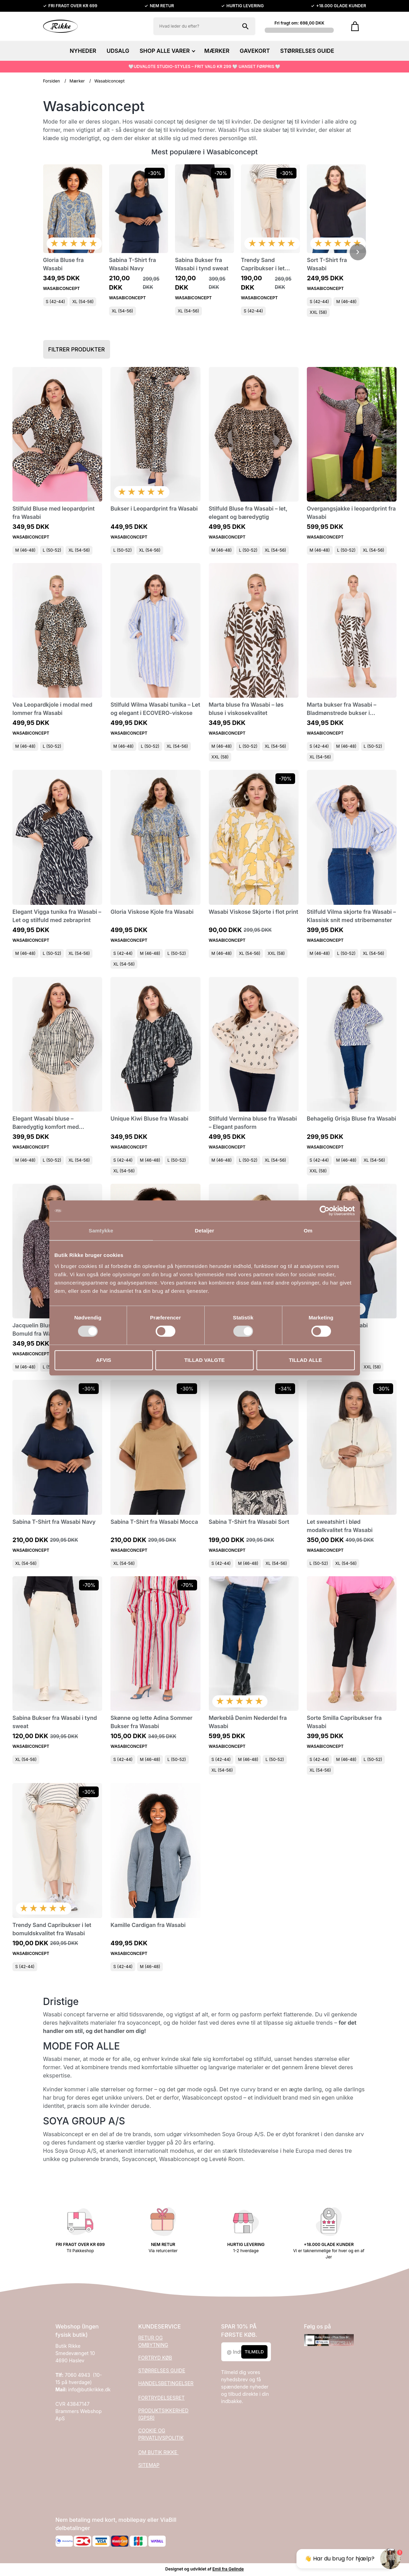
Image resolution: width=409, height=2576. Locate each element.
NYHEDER (83, 50)
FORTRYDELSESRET (161, 2398)
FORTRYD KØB (155, 2358)
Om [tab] (308, 1230)
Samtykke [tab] (101, 1230)
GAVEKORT (255, 50)
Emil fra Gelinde (228, 2569)
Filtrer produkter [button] (76, 349)
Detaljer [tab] (204, 1230)
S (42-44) (55, 301)
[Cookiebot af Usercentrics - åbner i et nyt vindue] (324, 1210)
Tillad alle (305, 1360)
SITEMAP (148, 2465)
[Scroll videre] (358, 252)
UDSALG (118, 50)
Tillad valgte (204, 1360)
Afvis (103, 1360)
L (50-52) (52, 550)
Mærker (77, 81)
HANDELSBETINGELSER (166, 2383)
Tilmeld (254, 2351)
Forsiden (51, 81)
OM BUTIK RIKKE (158, 2452)
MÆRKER (217, 50)
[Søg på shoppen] (245, 26)
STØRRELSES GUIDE (307, 50)
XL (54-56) (83, 301)
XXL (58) (318, 312)
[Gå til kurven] (355, 26)
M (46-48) (346, 301)
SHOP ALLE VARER (167, 50)
